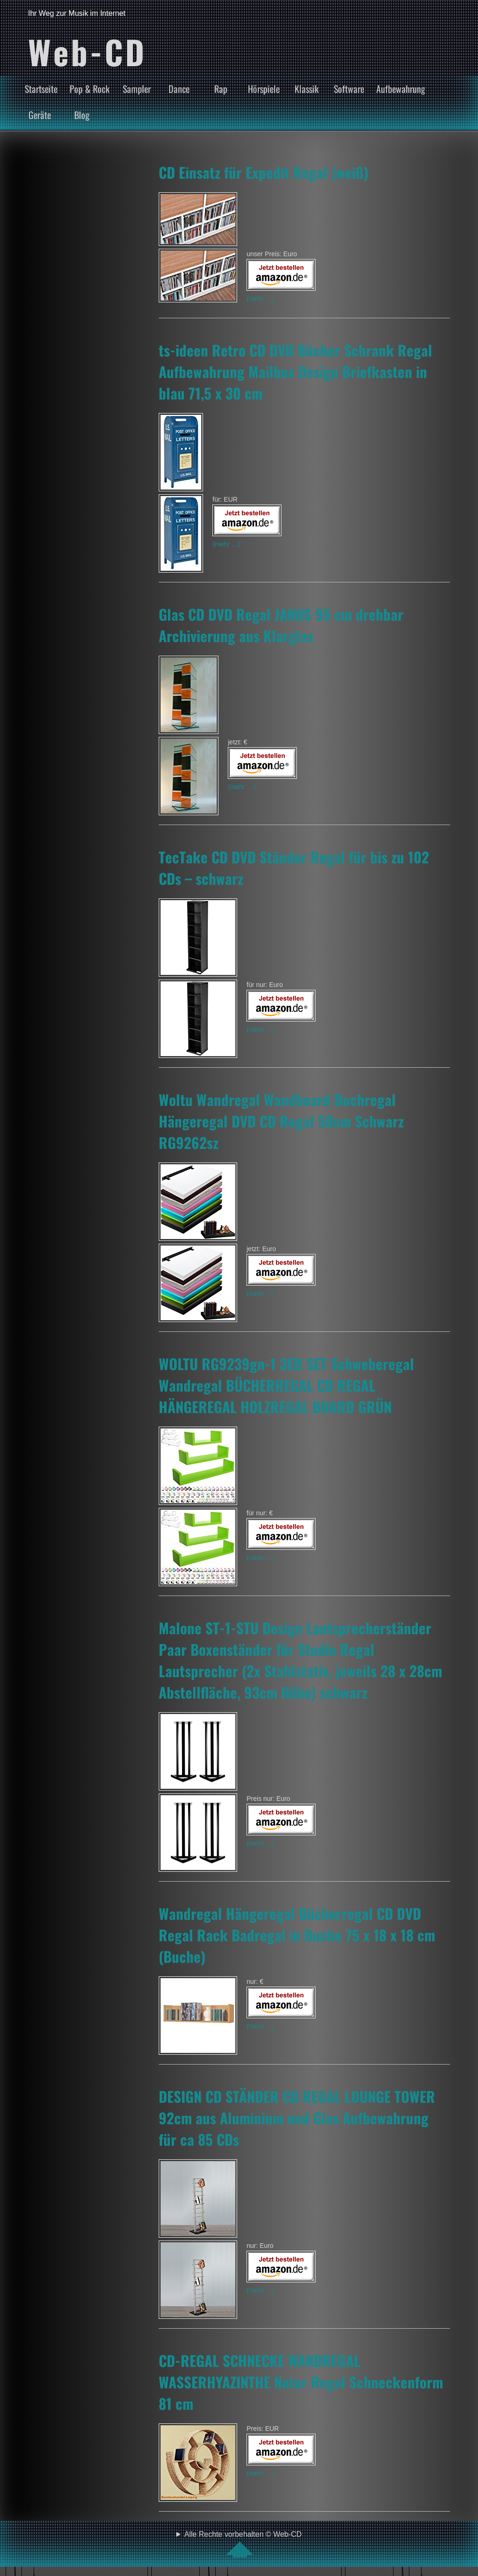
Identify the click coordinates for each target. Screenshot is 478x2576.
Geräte (39, 115)
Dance (179, 89)
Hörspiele (264, 89)
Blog (82, 115)
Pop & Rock (90, 89)
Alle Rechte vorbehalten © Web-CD (243, 2543)
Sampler (137, 89)
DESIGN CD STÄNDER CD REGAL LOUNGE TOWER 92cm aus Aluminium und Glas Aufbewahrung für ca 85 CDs (297, 2118)
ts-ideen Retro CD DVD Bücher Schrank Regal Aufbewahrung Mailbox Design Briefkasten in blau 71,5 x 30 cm (295, 371)
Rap (220, 89)
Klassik (307, 89)
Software (349, 89)
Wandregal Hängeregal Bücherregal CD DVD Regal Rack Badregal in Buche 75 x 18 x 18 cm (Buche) (297, 1935)
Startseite (41, 89)
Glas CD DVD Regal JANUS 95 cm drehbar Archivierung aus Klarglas (281, 624)
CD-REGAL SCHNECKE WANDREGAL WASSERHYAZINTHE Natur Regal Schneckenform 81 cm (301, 2382)
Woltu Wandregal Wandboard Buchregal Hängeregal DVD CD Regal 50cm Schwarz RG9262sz (281, 1121)
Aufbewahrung (400, 89)
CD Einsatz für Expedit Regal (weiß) (263, 172)
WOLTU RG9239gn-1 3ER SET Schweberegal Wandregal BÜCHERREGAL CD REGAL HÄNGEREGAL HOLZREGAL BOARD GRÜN (286, 1385)
